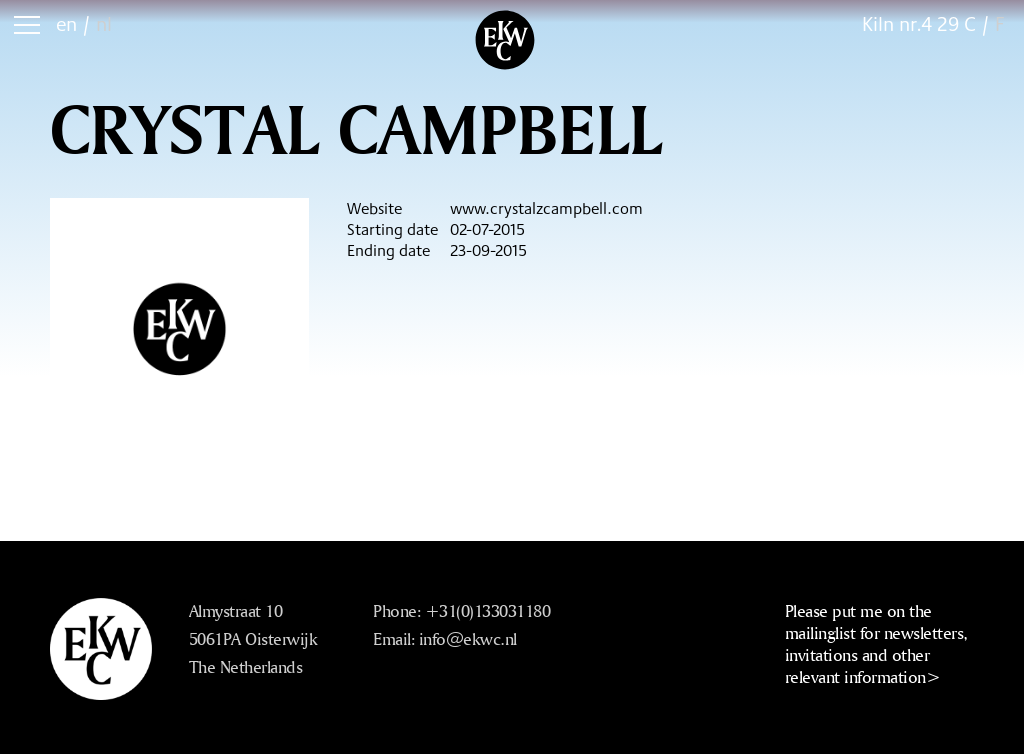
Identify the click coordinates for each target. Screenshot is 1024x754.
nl (104, 23)
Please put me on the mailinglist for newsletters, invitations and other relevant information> (876, 643)
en (66, 23)
